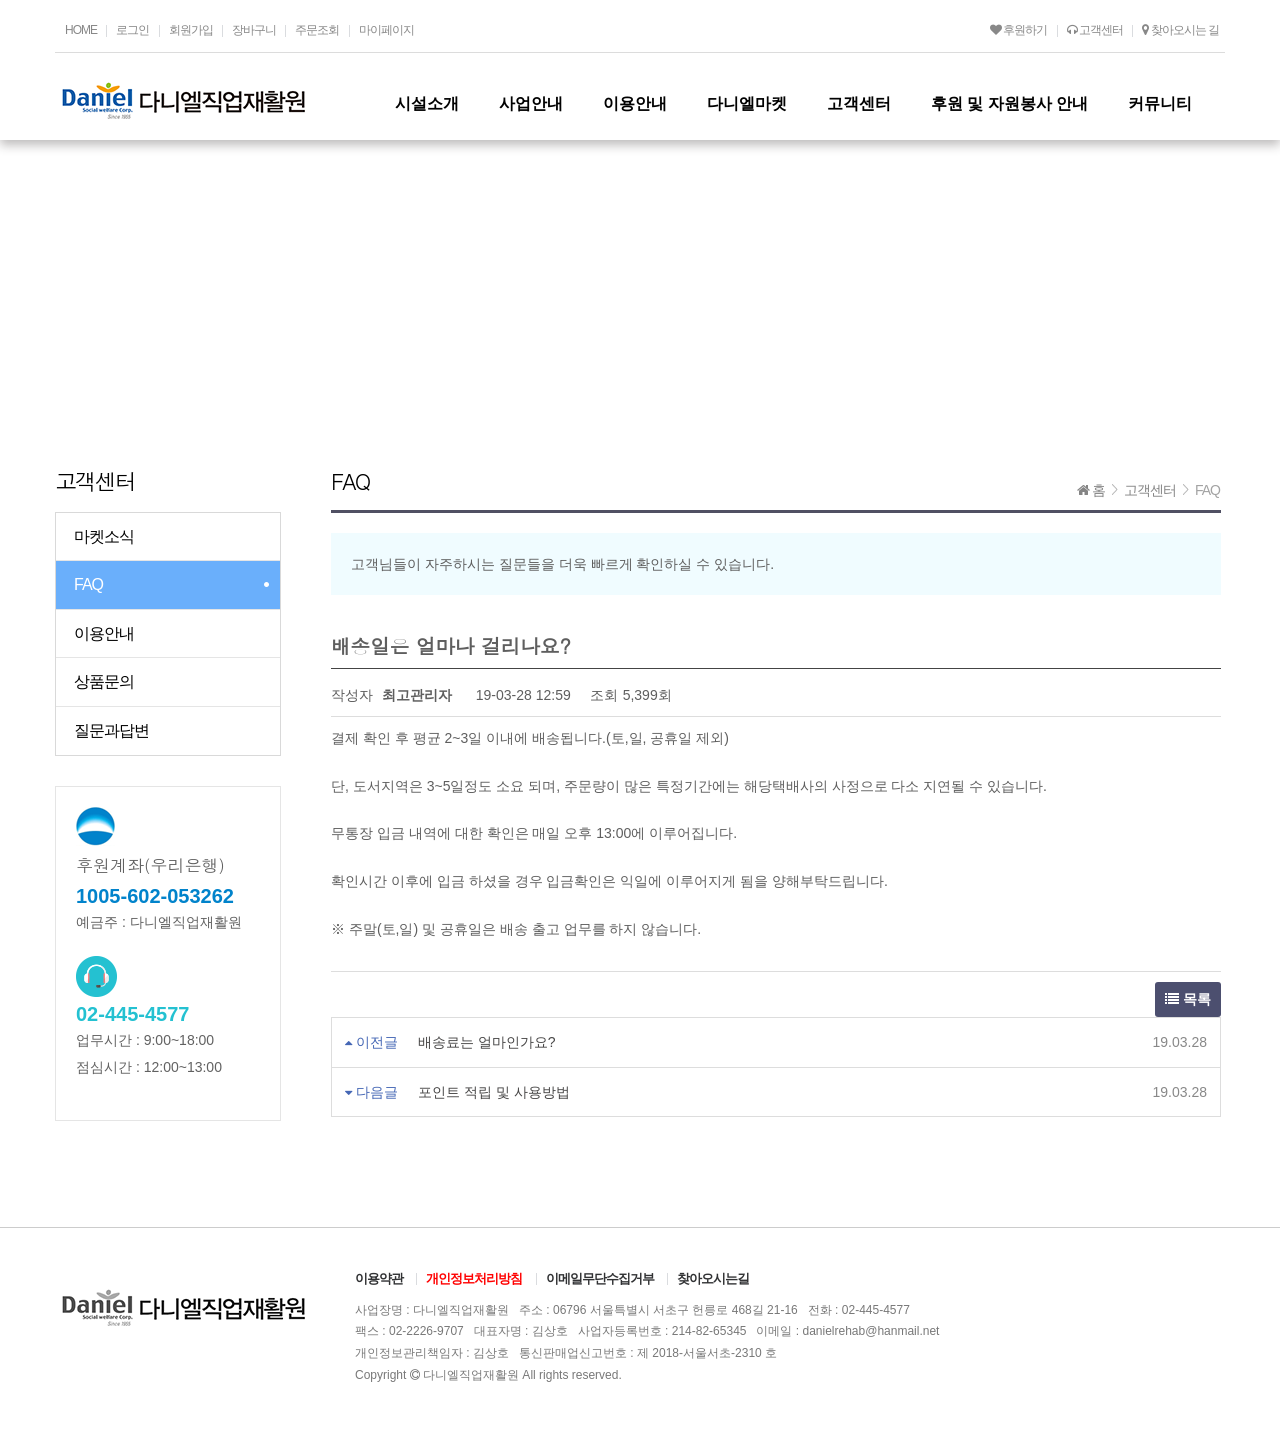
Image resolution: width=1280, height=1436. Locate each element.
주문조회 (317, 30)
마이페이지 (386, 30)
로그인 (132, 30)
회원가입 (191, 30)
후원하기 (1018, 30)
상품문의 (104, 681)
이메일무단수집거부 (600, 1278)
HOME (81, 30)
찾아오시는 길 (1180, 30)
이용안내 (104, 633)
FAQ (88, 584)
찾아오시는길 (713, 1278)
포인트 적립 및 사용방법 (494, 1092)
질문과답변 (111, 730)
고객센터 (1095, 30)
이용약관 (379, 1278)
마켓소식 (104, 536)
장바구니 (254, 30)
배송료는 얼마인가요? (487, 1042)
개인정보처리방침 (474, 1278)
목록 (1188, 999)
